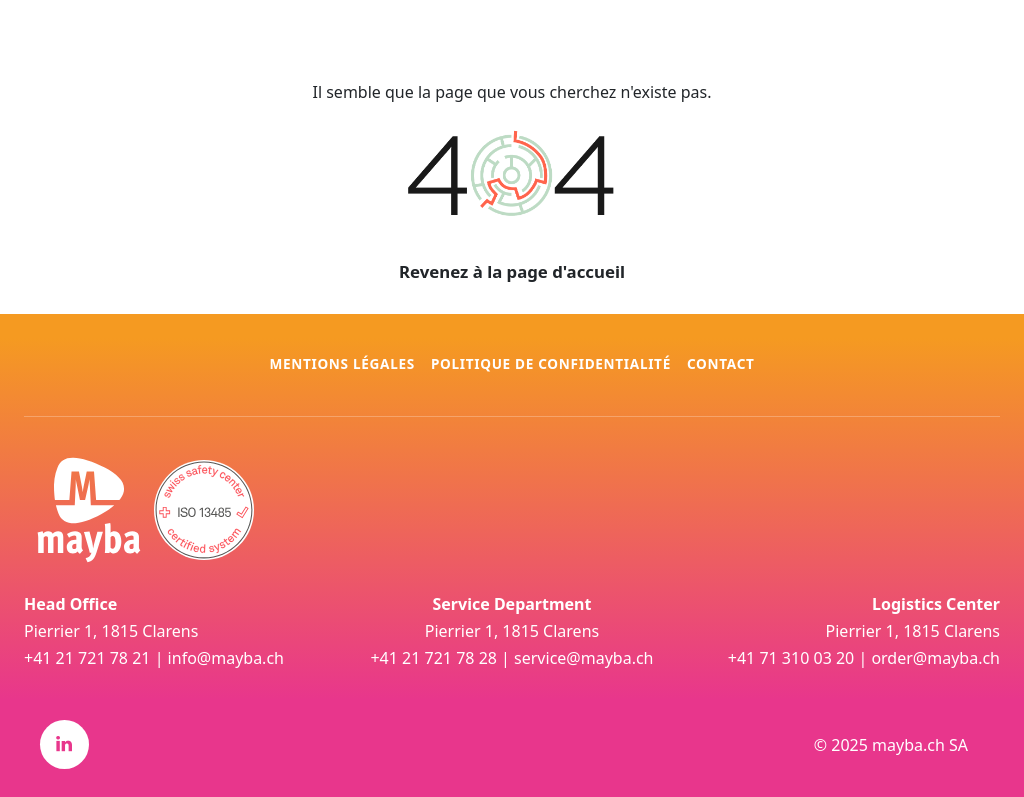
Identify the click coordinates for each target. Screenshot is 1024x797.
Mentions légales (342, 363)
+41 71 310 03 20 (791, 658)
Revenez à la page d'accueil (512, 271)
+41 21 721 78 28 (433, 658)
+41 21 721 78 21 (87, 658)
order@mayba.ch (935, 658)
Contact (721, 363)
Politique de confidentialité (551, 363)
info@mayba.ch (226, 658)
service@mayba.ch (583, 658)
